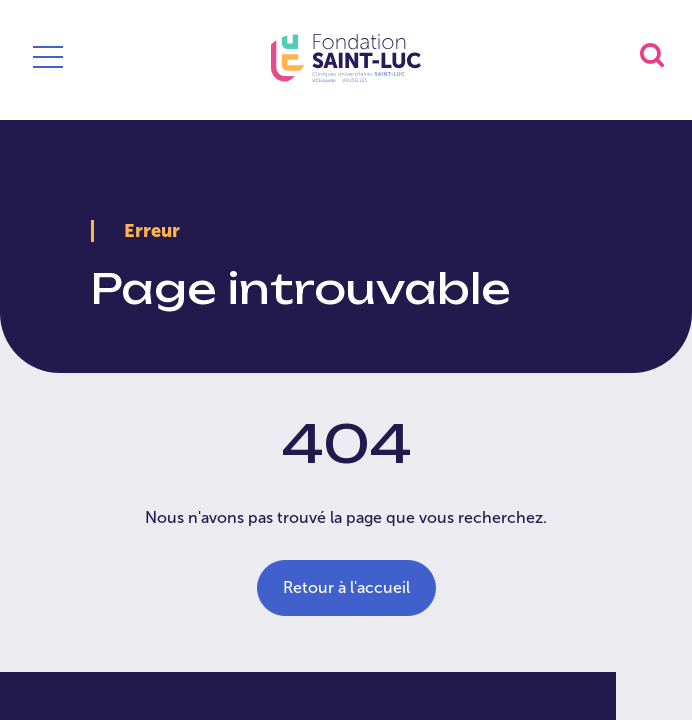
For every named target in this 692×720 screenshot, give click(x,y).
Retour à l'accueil (346, 587)
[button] (652, 54)
